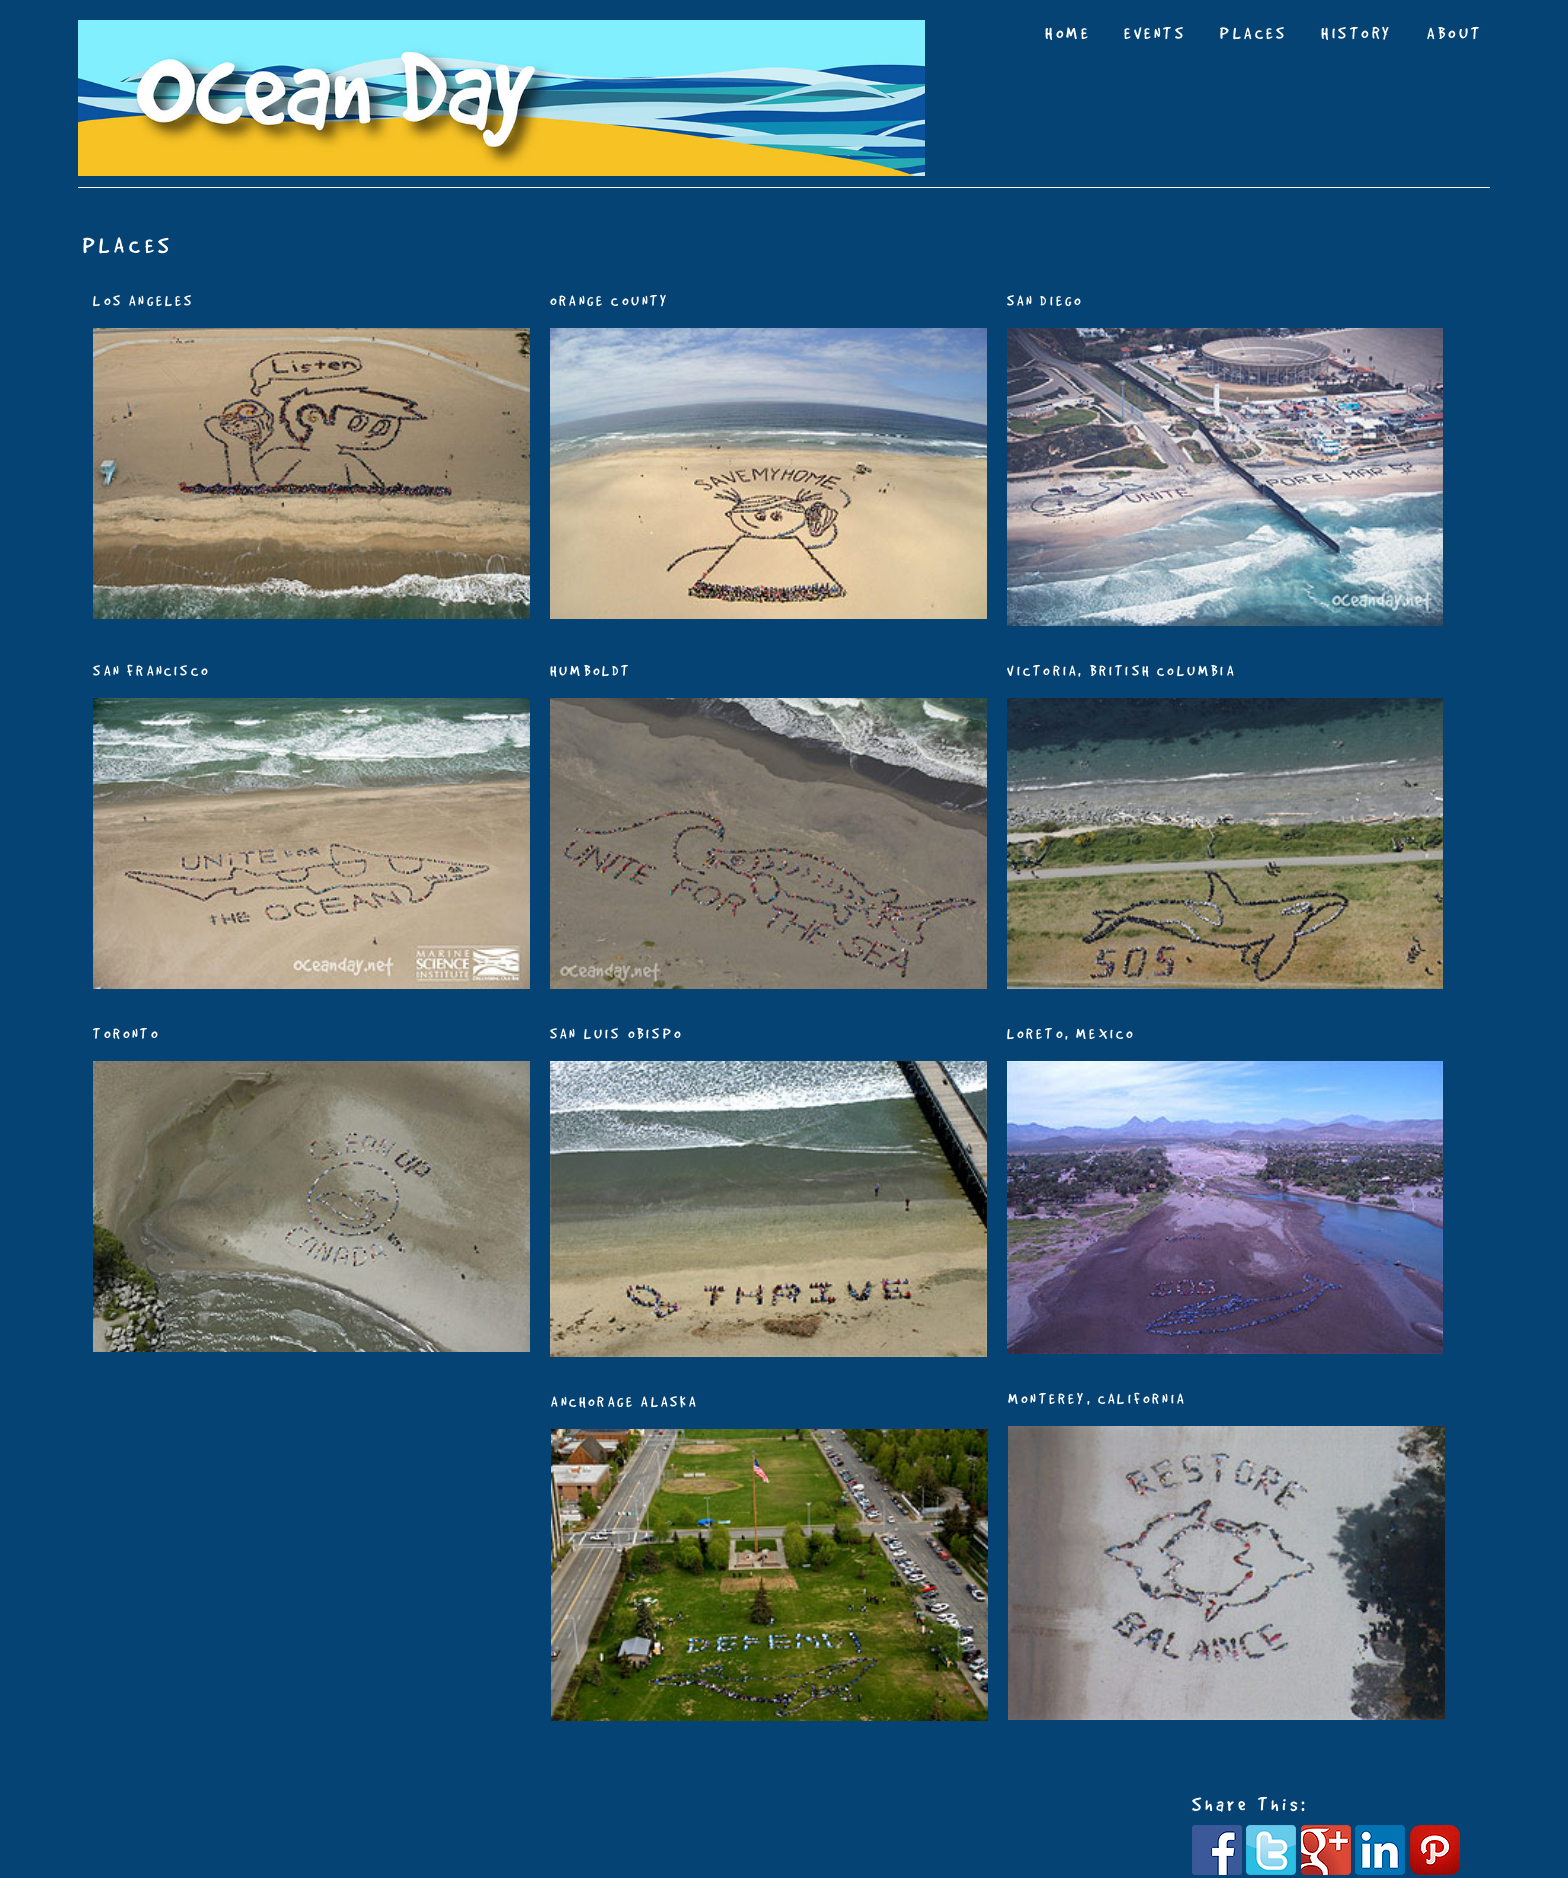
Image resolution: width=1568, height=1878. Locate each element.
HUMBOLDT (591, 671)
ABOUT (1455, 33)
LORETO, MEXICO (1071, 1034)
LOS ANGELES (143, 301)
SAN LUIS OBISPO (616, 1034)
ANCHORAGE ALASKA (624, 1402)
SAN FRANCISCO (151, 671)
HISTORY (1357, 33)
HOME (1067, 33)
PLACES (1253, 33)
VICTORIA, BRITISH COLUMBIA (1121, 671)
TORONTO (126, 1034)
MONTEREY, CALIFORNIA (1097, 1399)
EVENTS (1155, 33)
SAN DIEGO (1045, 301)
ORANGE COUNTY (610, 301)
